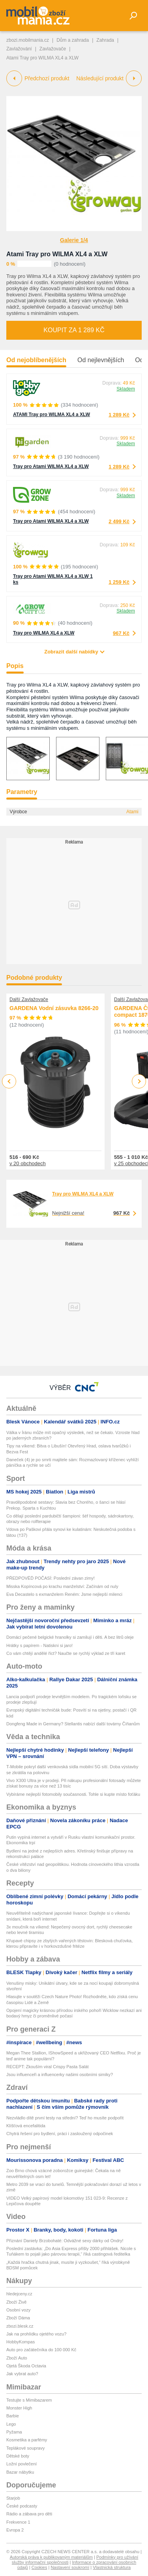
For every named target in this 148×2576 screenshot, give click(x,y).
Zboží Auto (16, 2358)
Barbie (12, 2415)
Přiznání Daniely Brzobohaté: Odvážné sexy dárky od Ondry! (65, 2240)
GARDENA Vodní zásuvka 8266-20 (54, 1008)
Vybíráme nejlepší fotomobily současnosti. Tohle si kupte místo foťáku (73, 1794)
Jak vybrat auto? (22, 2373)
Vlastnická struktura (112, 2567)
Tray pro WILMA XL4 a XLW (44, 633)
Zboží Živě (16, 2302)
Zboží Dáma (18, 2317)
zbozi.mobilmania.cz (27, 40)
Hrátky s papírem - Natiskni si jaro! (39, 1645)
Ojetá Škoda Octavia (26, 2365)
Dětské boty (17, 2456)
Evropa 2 (15, 2530)
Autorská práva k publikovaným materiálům (51, 2557)
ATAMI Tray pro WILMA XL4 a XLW (51, 414)
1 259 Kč (119, 582)
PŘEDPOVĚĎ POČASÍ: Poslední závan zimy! (50, 1578)
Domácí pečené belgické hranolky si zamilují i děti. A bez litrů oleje (70, 1637)
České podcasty (21, 2506)
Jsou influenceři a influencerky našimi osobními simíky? (59, 2074)
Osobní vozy (18, 2310)
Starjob (13, 2498)
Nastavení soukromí (70, 2567)
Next (139, 1081)
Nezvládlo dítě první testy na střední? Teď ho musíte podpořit (65, 2117)
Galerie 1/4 (74, 240)
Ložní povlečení (21, 2463)
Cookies (39, 2567)
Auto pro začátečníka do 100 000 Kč (41, 2349)
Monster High (19, 2408)
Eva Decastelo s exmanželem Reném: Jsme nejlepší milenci (64, 1594)
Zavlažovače (52, 49)
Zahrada (105, 40)
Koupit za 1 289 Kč (73, 330)
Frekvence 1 (18, 2522)
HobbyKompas (20, 2341)
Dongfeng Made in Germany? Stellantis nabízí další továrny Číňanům (73, 1723)
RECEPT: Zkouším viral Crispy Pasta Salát (47, 2066)
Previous (9, 1081)
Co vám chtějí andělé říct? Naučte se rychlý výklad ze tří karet (65, 1653)
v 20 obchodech (27, 1163)
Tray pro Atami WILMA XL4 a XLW (51, 466)
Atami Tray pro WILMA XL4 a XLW (56, 254)
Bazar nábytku (20, 2472)
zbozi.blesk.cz (19, 2326)
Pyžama (14, 2432)
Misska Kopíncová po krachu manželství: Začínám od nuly (62, 1586)
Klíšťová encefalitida (25, 2125)
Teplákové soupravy (25, 2448)
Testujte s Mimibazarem (29, 2400)
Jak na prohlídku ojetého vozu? (36, 2334)
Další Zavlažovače (28, 999)
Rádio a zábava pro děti (29, 2513)
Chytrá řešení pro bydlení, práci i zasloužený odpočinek (59, 2133)
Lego (11, 2424)
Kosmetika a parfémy (26, 2439)
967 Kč (121, 633)
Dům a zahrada (72, 40)
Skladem (125, 389)
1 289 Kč (119, 415)
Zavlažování (19, 49)
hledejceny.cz (19, 2293)
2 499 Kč (119, 521)
